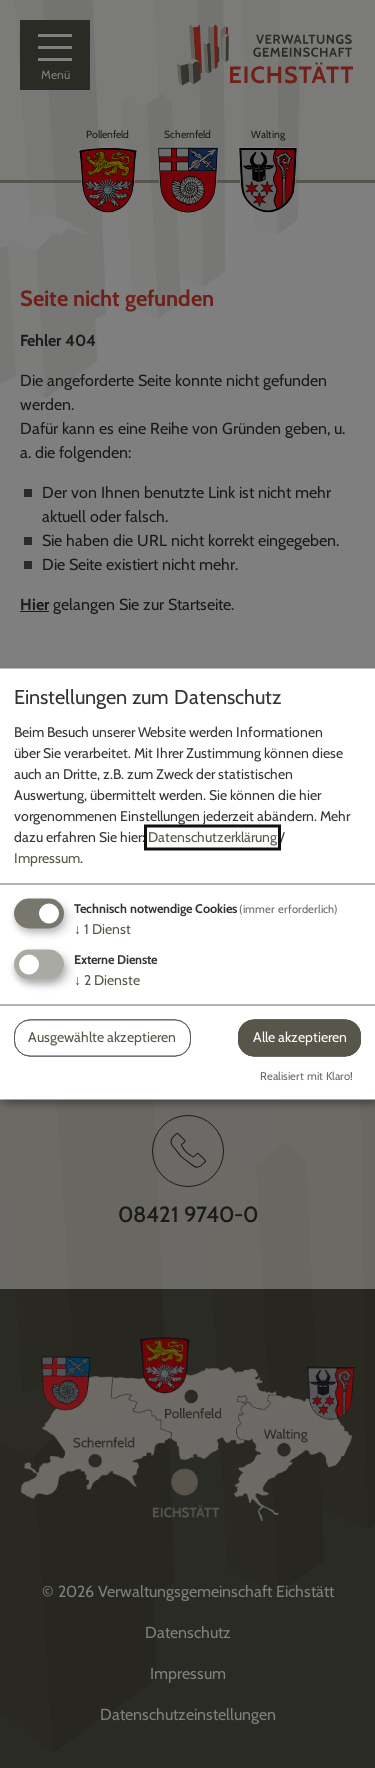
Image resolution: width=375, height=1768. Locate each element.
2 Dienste (107, 980)
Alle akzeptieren (300, 1037)
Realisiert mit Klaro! (306, 1077)
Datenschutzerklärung (212, 837)
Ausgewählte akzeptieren (102, 1037)
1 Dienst (102, 929)
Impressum (47, 858)
